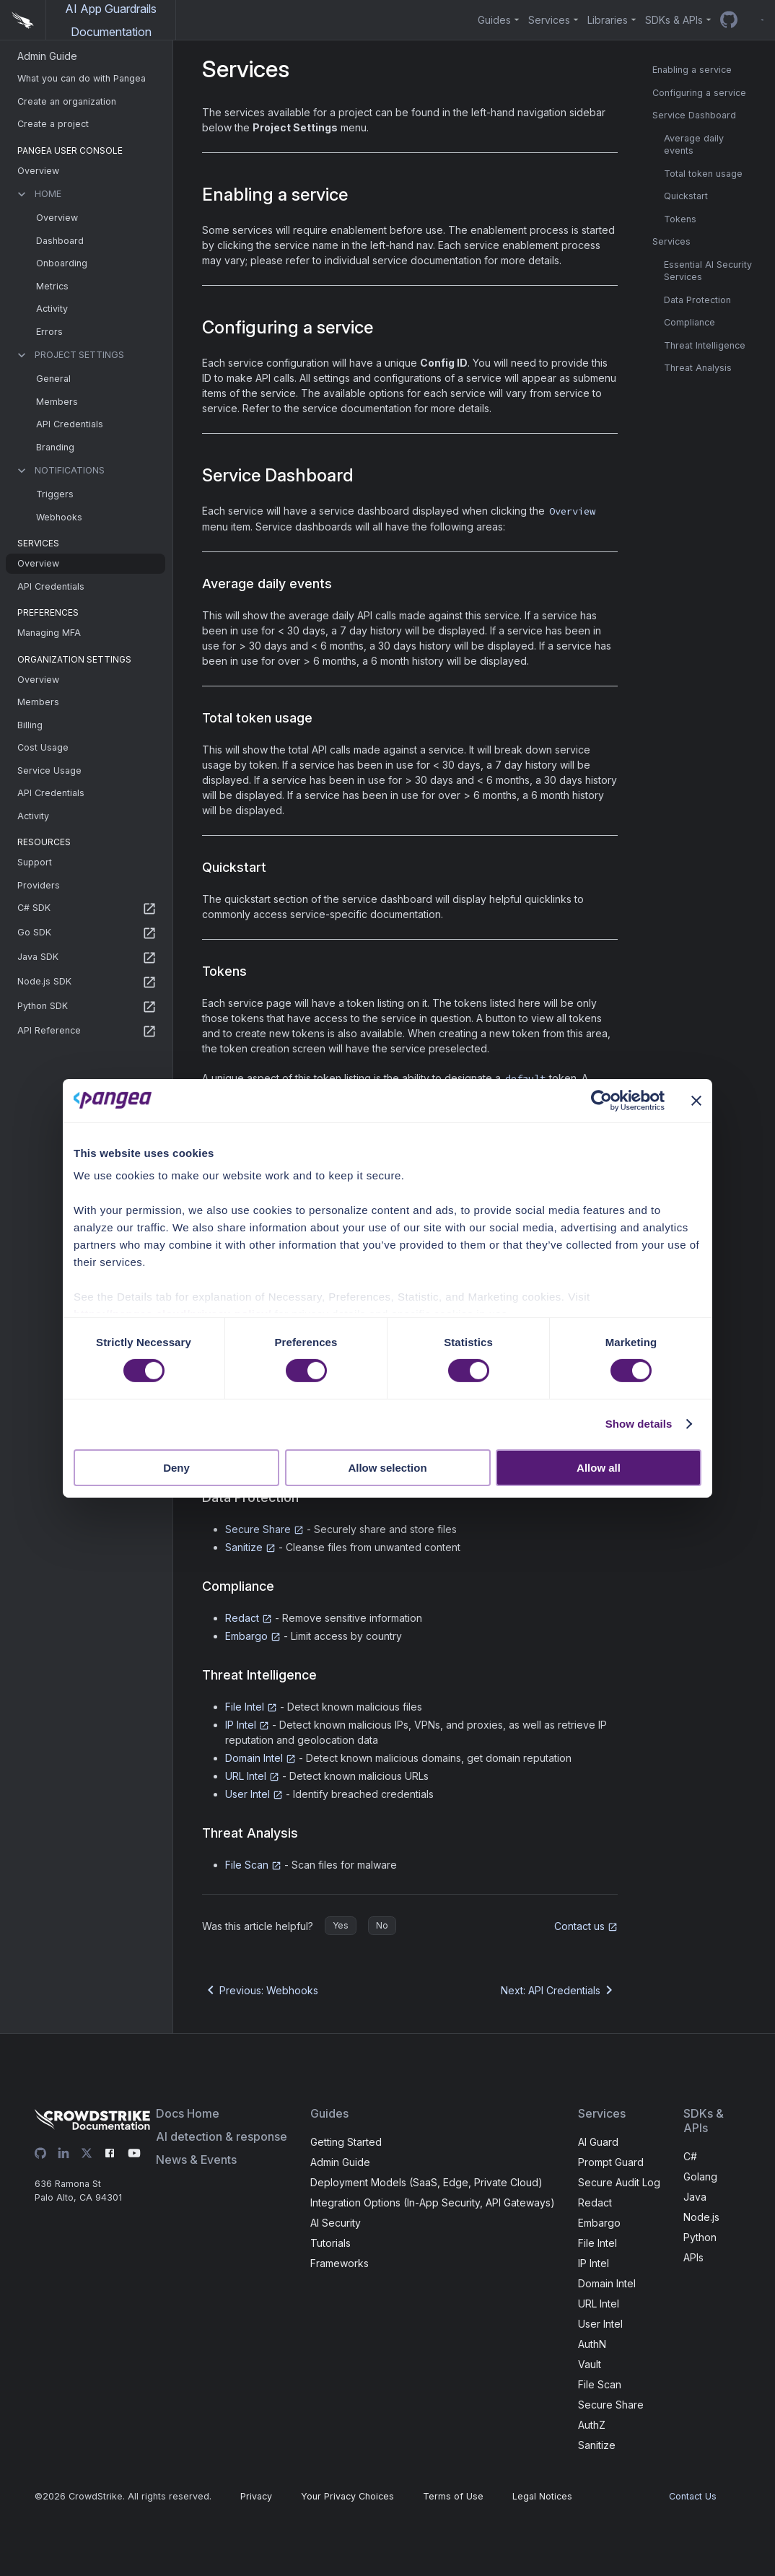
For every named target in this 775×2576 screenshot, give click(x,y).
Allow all (599, 1468)
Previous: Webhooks (260, 1990)
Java (694, 2197)
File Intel (251, 1706)
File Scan (253, 1865)
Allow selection (387, 1468)
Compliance (689, 322)
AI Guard (598, 2142)
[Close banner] (696, 1100)
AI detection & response (221, 2136)
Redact (248, 1618)
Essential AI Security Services (708, 271)
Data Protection (697, 299)
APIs (693, 2257)
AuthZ (591, 2425)
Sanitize (250, 1547)
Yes (341, 1925)
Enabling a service (692, 69)
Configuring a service (699, 92)
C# (690, 2156)
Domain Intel (260, 1758)
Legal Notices (542, 2496)
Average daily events (694, 145)
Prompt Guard (611, 2162)
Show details (639, 1424)
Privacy (256, 2496)
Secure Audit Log (619, 2182)
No (382, 1925)
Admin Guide (340, 2162)
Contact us (586, 1926)
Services (671, 241)
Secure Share (264, 1529)
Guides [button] (494, 20)
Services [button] (549, 20)
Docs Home (187, 2113)
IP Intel (247, 1725)
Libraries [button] (607, 20)
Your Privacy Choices (347, 2496)
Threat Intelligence (704, 345)
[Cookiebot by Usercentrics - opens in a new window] (601, 1100)
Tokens (680, 219)
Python (700, 2237)
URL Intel (252, 1776)
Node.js (701, 2217)
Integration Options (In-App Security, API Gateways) (432, 2202)
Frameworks (339, 2263)
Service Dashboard (694, 115)
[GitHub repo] (728, 20)
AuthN (592, 2344)
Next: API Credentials (559, 1990)
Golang (700, 2176)
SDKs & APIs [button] (674, 20)
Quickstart (686, 196)
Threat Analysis (698, 367)
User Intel (254, 1794)
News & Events (196, 2159)
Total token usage (703, 173)
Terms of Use (453, 2496)
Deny (176, 1468)
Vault (589, 2364)
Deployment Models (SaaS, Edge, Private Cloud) (426, 2182)
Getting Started (346, 2142)
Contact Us (693, 2496)
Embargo (253, 1636)
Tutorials (330, 2243)
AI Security (335, 2223)
